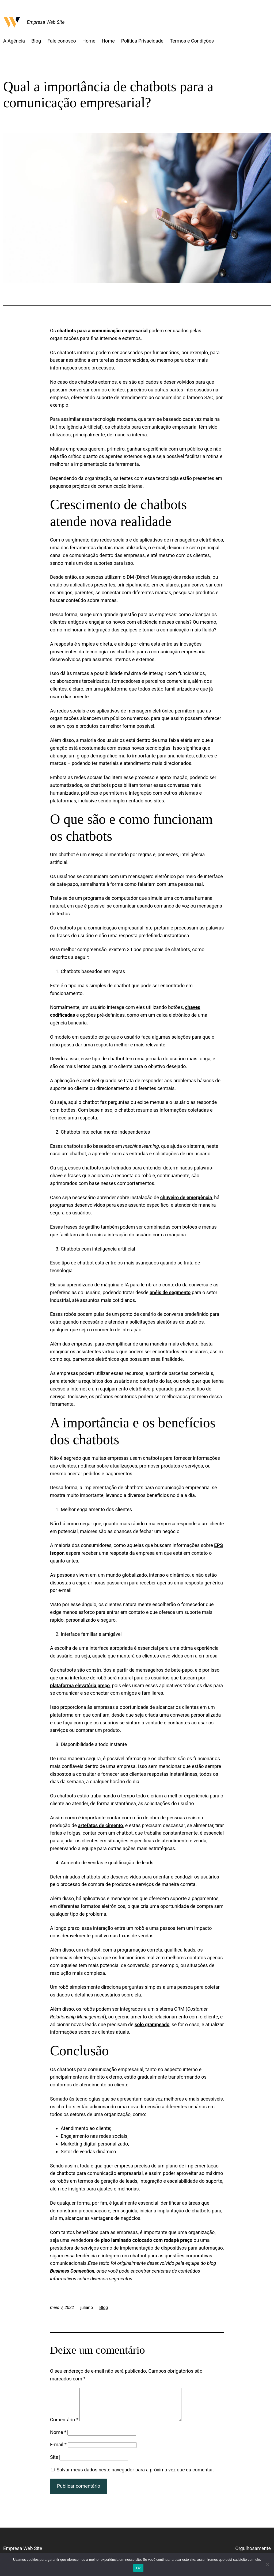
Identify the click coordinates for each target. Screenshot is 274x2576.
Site (54, 2463)
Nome (58, 2438)
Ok (138, 2568)
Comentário (64, 2426)
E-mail (58, 2451)
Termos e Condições (192, 41)
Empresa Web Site (45, 22)
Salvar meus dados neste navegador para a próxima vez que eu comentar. (135, 2476)
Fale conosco (61, 41)
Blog (36, 41)
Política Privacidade (142, 41)
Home (88, 41)
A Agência (14, 41)
